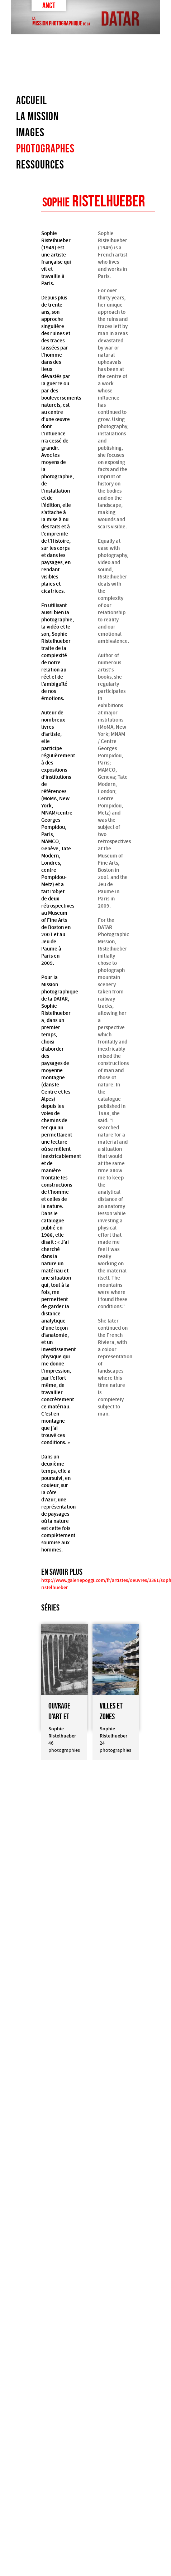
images (30, 132)
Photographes (45, 148)
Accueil (31, 100)
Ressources (40, 164)
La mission (37, 116)
